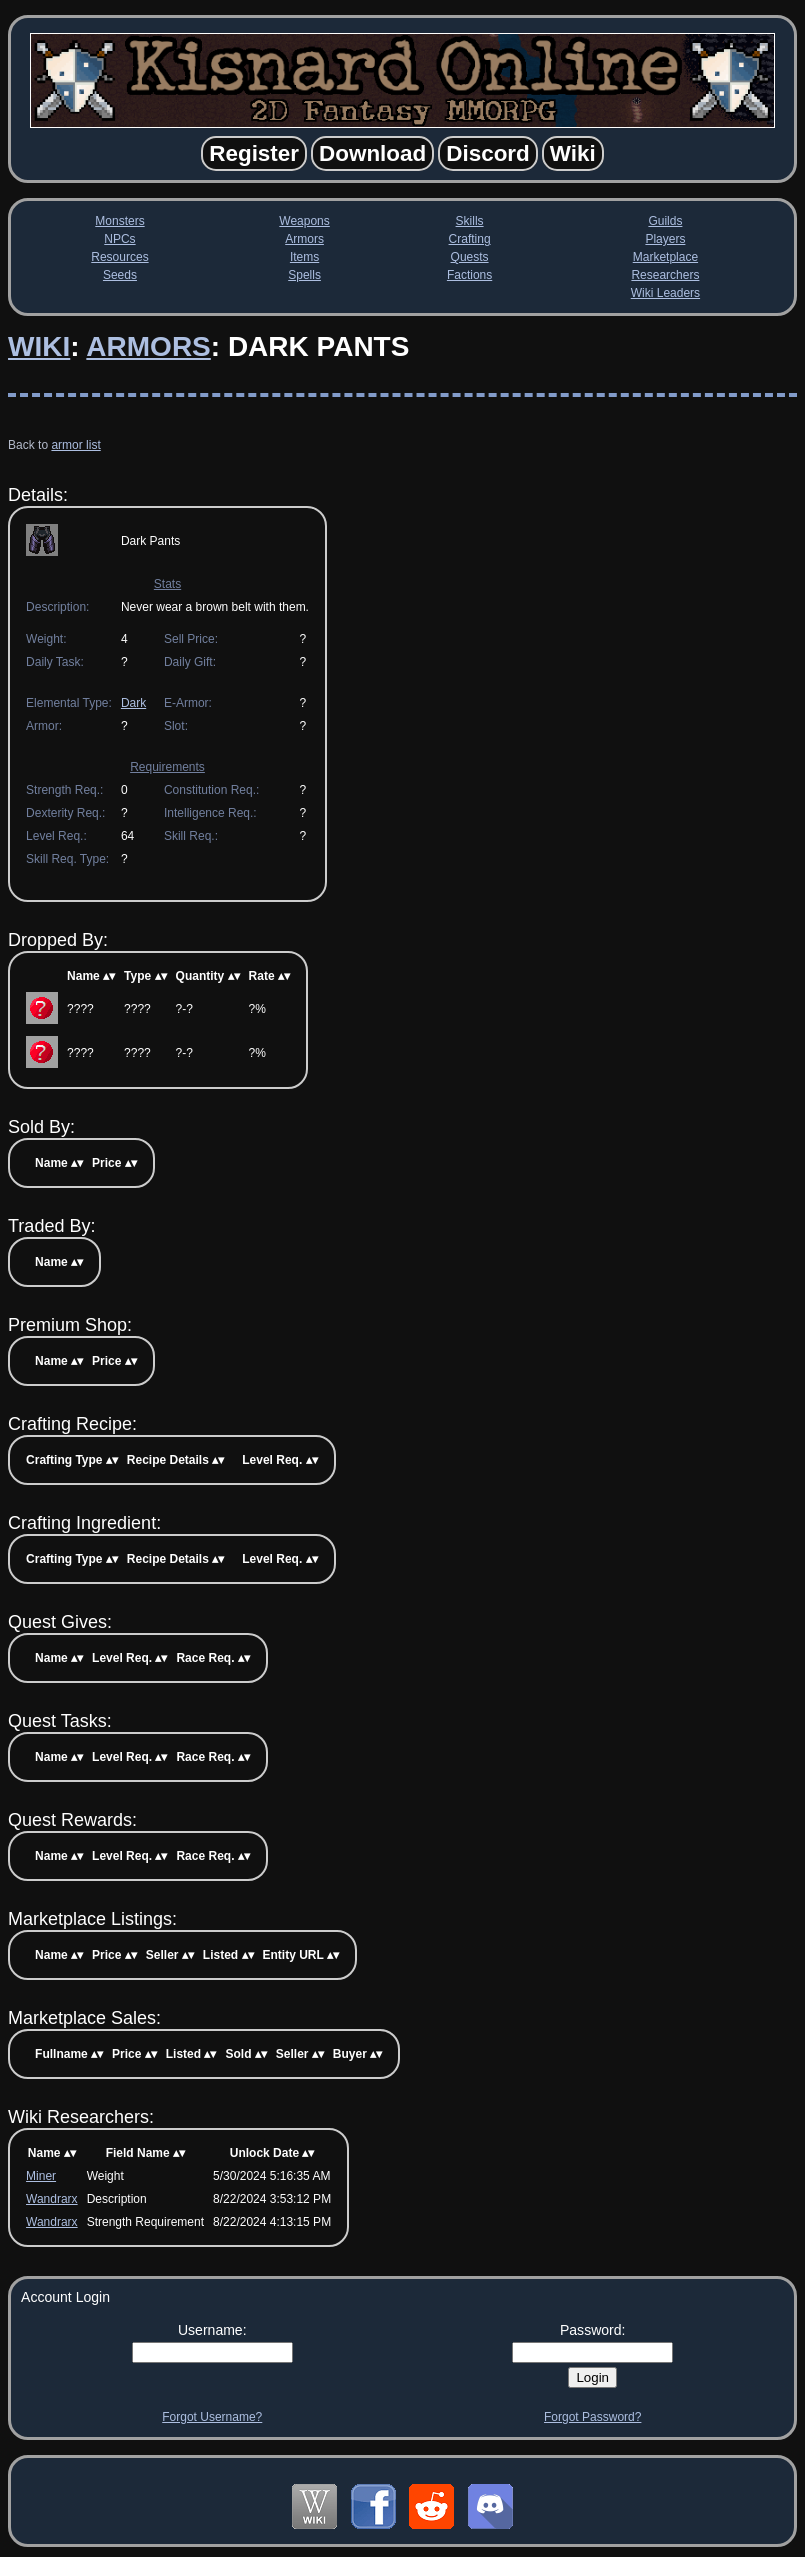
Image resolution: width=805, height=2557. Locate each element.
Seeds (120, 275)
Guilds (665, 221)
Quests (470, 257)
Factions (469, 275)
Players (665, 239)
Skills (470, 221)
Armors (304, 239)
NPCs (119, 239)
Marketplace (665, 257)
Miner (41, 2176)
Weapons (304, 221)
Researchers (665, 275)
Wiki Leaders (665, 293)
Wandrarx (52, 2199)
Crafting (470, 239)
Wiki (39, 346)
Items (304, 257)
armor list (75, 445)
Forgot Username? (212, 2417)
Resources (119, 257)
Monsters (119, 221)
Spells (304, 275)
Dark (133, 703)
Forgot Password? (592, 2417)
